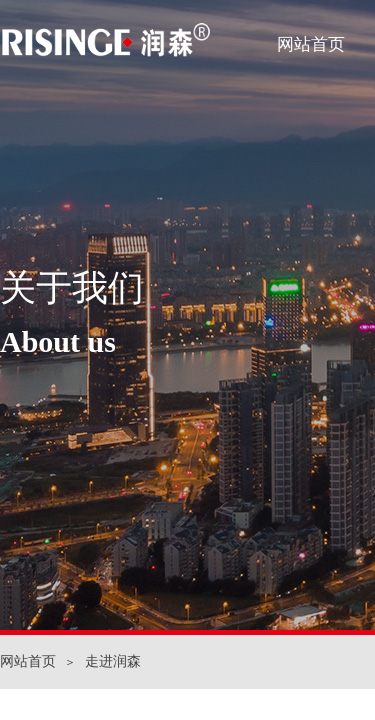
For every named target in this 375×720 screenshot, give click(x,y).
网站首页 (311, 44)
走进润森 (113, 661)
